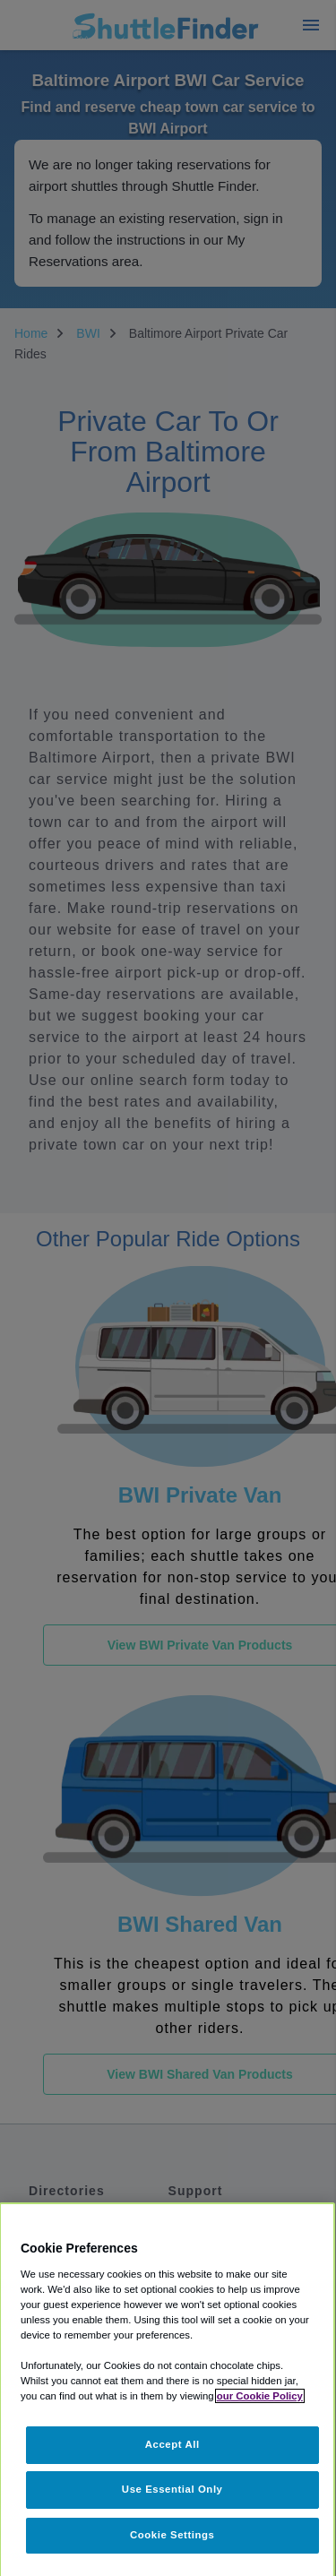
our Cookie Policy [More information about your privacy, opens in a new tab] (260, 2396)
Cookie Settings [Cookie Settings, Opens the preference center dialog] (172, 2534)
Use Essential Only (172, 2489)
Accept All (172, 2444)
